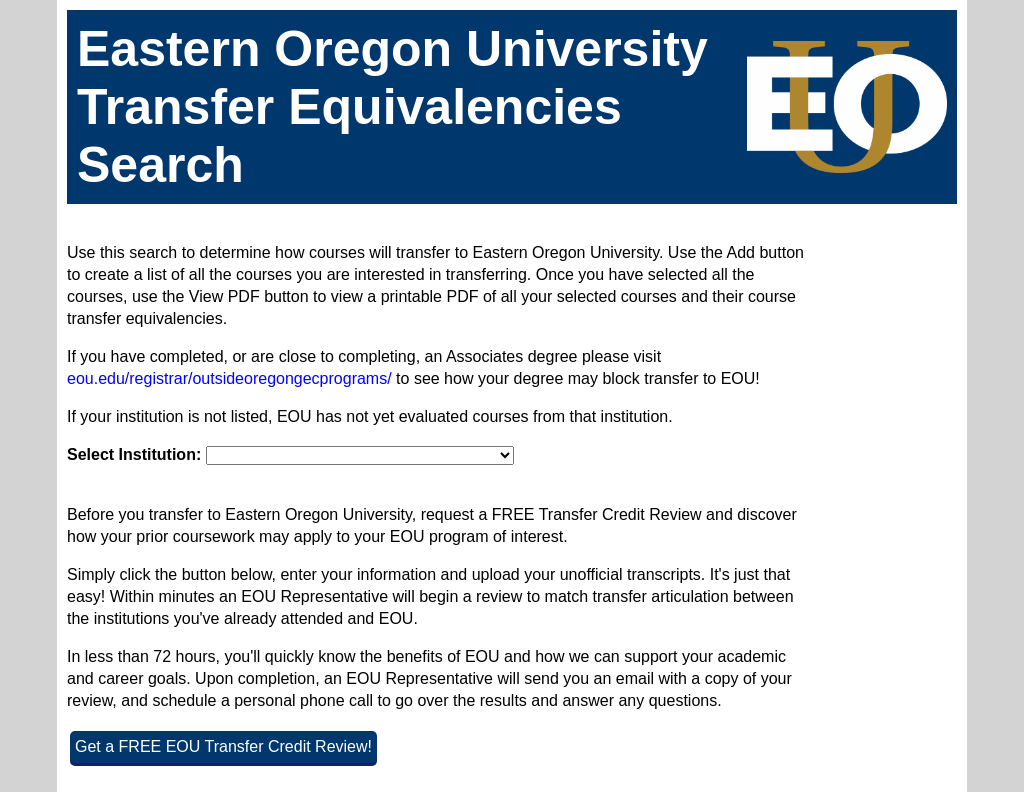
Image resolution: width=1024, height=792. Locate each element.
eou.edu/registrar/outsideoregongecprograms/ (229, 378)
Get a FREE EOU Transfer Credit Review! (223, 746)
